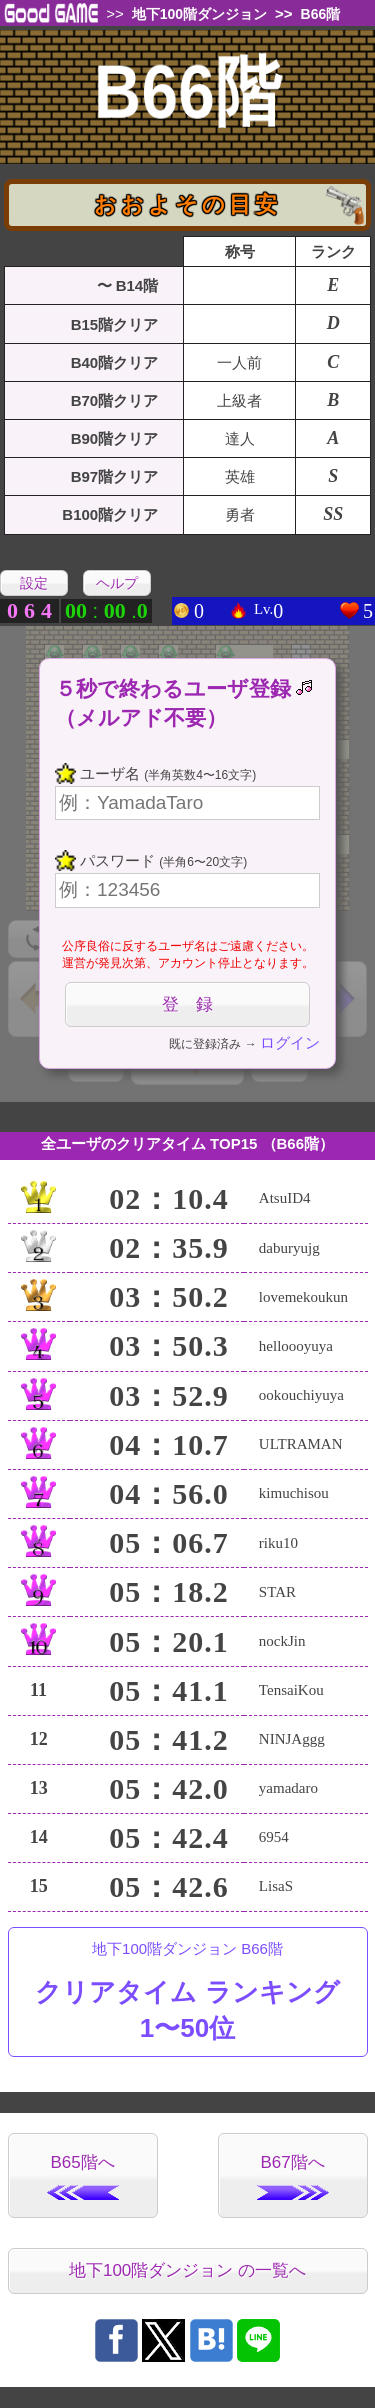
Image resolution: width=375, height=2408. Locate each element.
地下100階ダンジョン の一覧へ (187, 2270)
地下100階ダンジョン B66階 (188, 1993)
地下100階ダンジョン (199, 14)
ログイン (290, 1042)
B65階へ (83, 2176)
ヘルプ (117, 583)
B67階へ (293, 2176)
